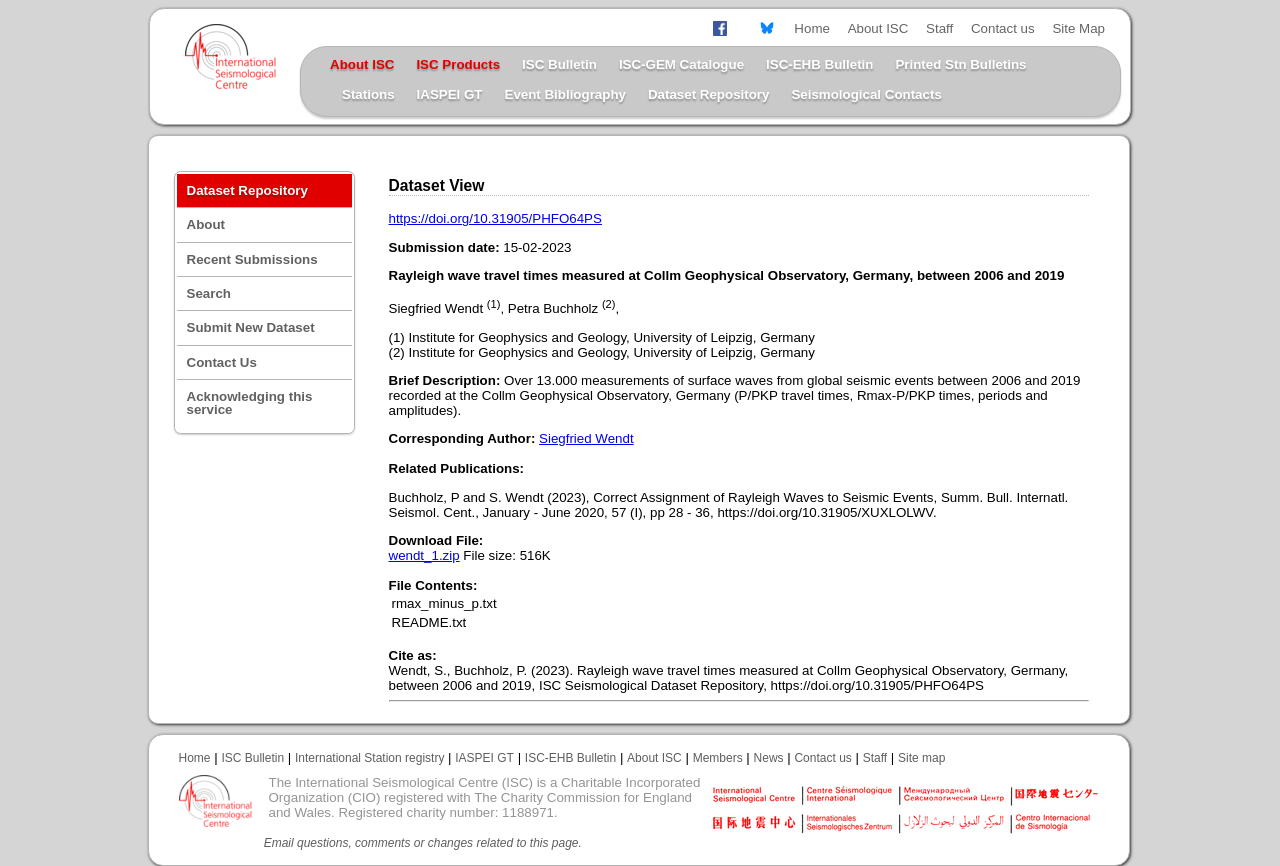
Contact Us (222, 362)
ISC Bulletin (559, 64)
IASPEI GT (450, 94)
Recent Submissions (252, 259)
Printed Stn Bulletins (960, 64)
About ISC (878, 28)
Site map (921, 758)
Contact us (1003, 28)
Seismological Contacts (866, 94)
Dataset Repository (708, 94)
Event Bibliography (565, 94)
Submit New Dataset (251, 327)
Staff (939, 28)
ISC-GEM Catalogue (681, 64)
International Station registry (369, 758)
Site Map (1078, 28)
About (206, 224)
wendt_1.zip (424, 555)
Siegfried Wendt (586, 438)
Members (718, 758)
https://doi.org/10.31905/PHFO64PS (495, 218)
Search (209, 293)
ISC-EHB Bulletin (819, 64)
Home (812, 28)
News (769, 758)
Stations (368, 94)
